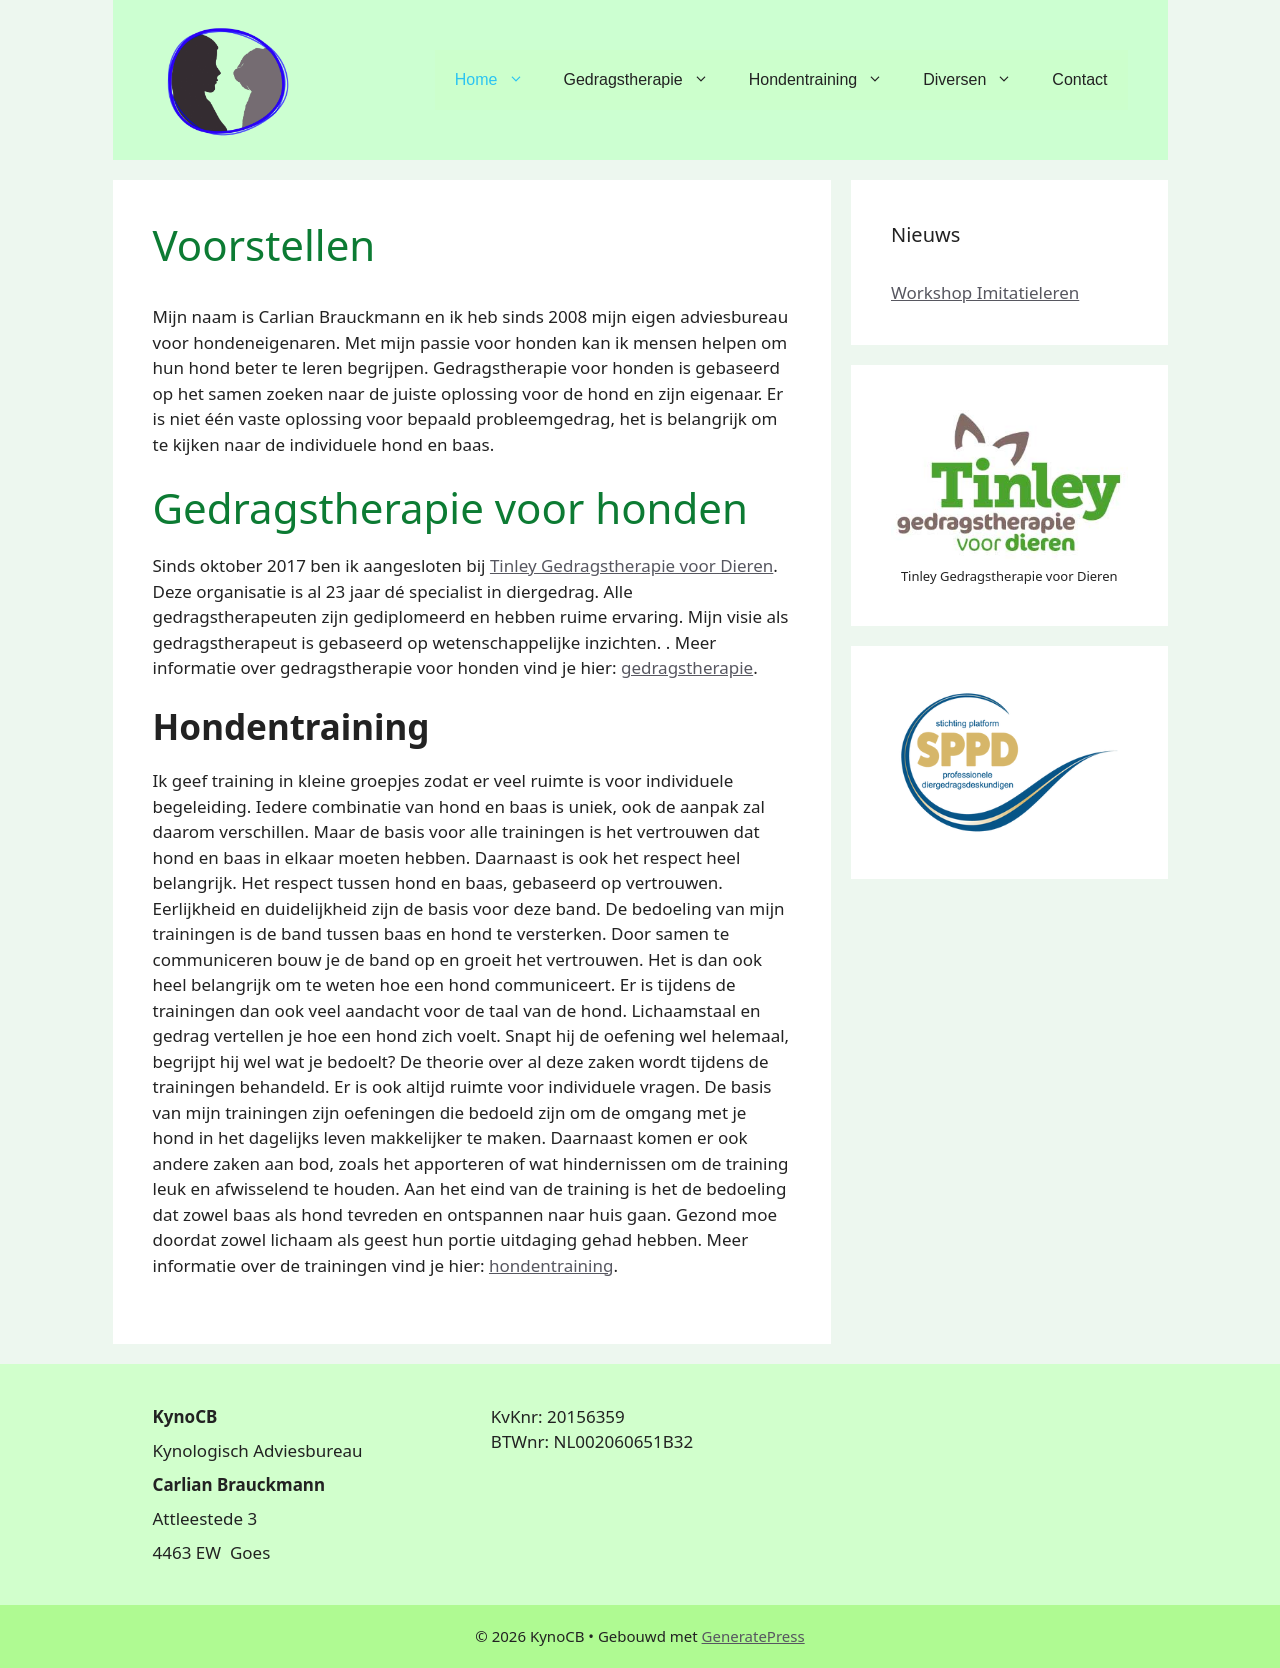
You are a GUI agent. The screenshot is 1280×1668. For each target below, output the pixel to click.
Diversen (977, 80)
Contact (1079, 79)
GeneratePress (753, 1636)
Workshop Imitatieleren (985, 292)
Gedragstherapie (646, 80)
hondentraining (551, 1265)
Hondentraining (826, 80)
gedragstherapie (687, 667)
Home (499, 80)
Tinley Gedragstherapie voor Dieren (631, 565)
